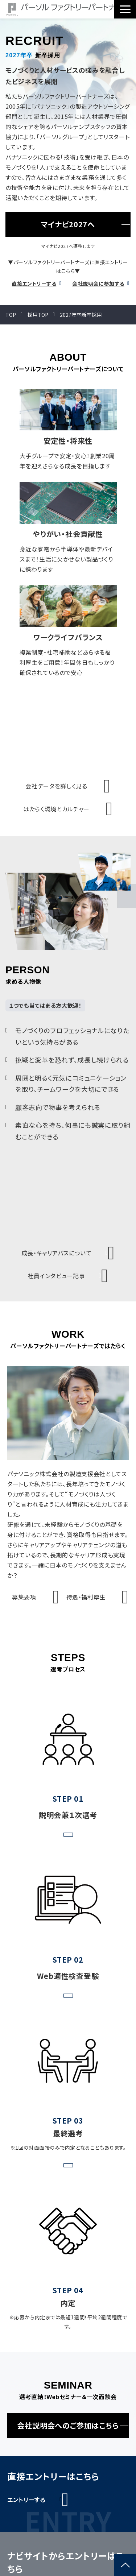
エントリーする (26, 2499)
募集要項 (24, 1597)
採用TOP (38, 314)
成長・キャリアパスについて (56, 1252)
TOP (10, 314)
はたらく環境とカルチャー (56, 808)
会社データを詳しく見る (56, 786)
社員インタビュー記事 (56, 1275)
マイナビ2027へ (68, 224)
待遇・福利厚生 (86, 1597)
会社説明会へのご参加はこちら (68, 2425)
